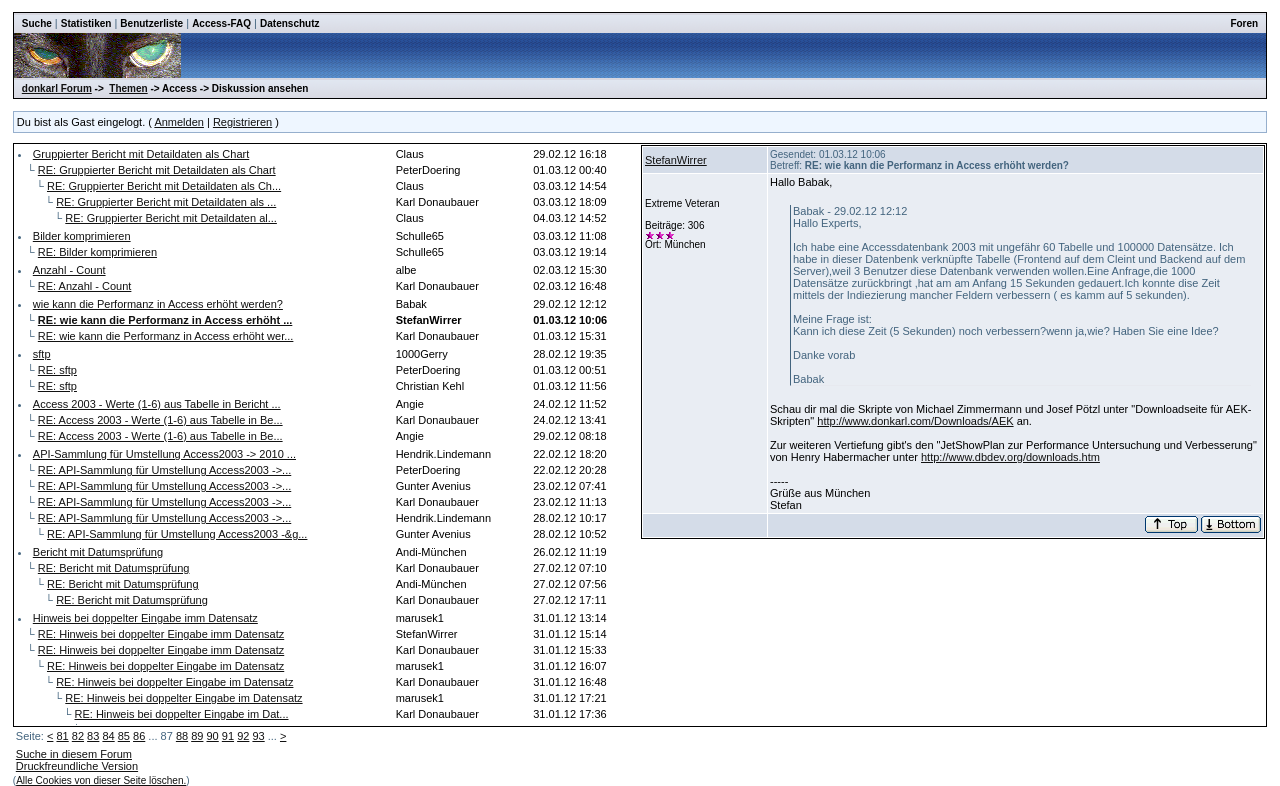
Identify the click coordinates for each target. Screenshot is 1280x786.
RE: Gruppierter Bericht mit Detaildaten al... (171, 218)
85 (124, 736)
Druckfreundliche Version (77, 766)
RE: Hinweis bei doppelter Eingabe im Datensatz (165, 666)
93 (258, 736)
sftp (42, 354)
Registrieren (242, 122)
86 (139, 736)
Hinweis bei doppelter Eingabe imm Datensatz (145, 618)
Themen (128, 88)
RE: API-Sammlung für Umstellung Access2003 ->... (164, 470)
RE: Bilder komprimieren (97, 252)
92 (243, 736)
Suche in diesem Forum (74, 754)
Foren (1244, 23)
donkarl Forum (57, 88)
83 (93, 736)
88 (182, 736)
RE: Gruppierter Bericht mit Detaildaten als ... (166, 202)
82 (78, 736)
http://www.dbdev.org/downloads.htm (1010, 457)
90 (213, 736)
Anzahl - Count (69, 270)
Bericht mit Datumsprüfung (98, 552)
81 (62, 736)
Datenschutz (289, 23)
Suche (37, 23)
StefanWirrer (676, 160)
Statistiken (86, 23)
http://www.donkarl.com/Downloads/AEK (915, 421)
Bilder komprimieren (82, 236)
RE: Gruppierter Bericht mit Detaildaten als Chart (157, 170)
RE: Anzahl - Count (85, 286)
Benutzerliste (151, 23)
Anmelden (179, 122)
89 (197, 736)
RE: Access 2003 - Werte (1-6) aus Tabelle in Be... (160, 420)
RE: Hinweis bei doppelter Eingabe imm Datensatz (161, 634)
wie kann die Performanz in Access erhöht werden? (158, 304)
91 (228, 736)
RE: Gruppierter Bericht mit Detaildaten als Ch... (164, 186)
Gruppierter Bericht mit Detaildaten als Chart (141, 154)
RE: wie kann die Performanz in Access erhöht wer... (166, 336)
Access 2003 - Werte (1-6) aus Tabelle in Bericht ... (157, 404)
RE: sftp (57, 370)
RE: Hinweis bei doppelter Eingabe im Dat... (182, 714)
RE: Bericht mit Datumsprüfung (114, 568)
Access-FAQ (221, 23)
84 (108, 736)
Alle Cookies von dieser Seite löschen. (101, 780)
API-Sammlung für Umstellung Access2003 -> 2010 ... (164, 454)
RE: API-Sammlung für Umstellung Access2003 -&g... (177, 534)
